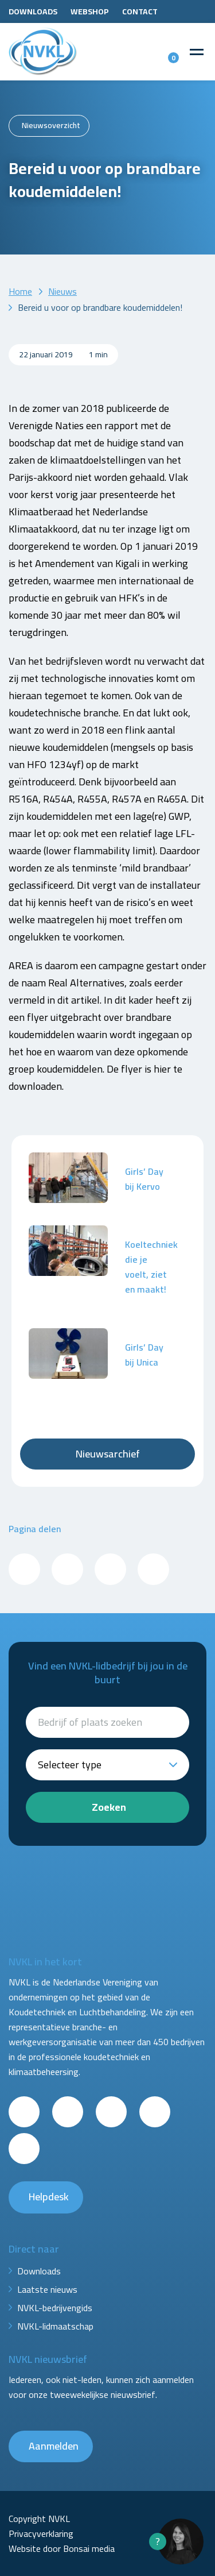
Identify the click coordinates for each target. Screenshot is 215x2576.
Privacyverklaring (41, 2533)
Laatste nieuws (47, 2289)
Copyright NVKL (39, 2518)
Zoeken (109, 1807)
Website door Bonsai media (62, 2548)
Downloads (33, 11)
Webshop (90, 11)
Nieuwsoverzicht (51, 125)
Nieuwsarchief (108, 1453)
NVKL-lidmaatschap (55, 2326)
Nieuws (62, 291)
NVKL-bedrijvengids (54, 2307)
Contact (140, 11)
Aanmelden (54, 2445)
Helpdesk (49, 2196)
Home (20, 291)
